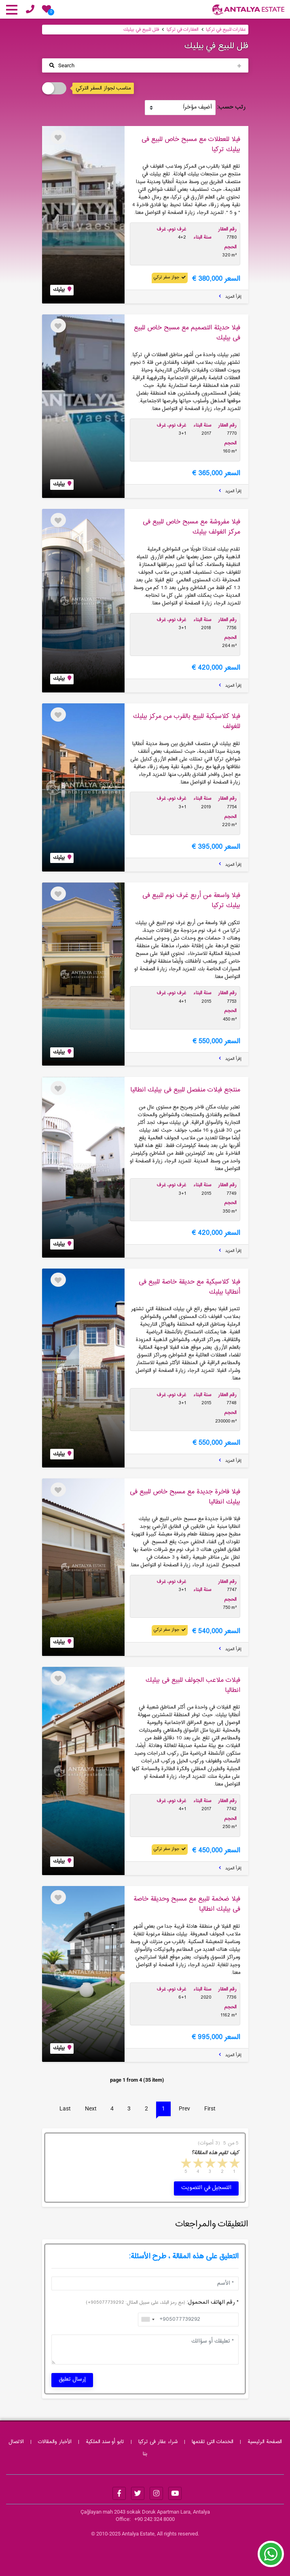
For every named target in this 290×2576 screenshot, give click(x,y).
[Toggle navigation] (145, 65)
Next (91, 2108)
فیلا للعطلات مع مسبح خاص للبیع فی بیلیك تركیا (191, 144)
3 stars (209, 2164)
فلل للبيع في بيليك (141, 29)
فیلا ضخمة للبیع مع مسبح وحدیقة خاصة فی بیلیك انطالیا (186, 1904)
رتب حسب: (231, 108)
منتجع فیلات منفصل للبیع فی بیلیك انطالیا (185, 1090)
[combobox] (147, 2319)
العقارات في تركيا (183, 29)
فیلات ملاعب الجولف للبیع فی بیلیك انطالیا (193, 1685)
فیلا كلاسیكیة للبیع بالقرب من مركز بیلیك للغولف (186, 721)
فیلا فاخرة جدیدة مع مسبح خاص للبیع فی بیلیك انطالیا (185, 1497)
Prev (184, 2108)
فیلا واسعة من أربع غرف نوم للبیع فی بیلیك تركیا (191, 900)
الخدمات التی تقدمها (212, 2442)
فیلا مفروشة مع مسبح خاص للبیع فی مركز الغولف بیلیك (191, 527)
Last (65, 2108)
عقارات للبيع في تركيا (226, 29)
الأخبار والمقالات (55, 2442)
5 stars (185, 2164)
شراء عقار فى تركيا (158, 2442)
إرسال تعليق (72, 2379)
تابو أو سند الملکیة (105, 2442)
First (210, 2108)
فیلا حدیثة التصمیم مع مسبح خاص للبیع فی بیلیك (187, 333)
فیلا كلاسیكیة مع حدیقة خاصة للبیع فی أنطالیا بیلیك (189, 1287)
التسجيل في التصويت (206, 2188)
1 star (234, 2164)
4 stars (197, 2164)
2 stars (222, 2164)
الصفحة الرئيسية (265, 2442)
